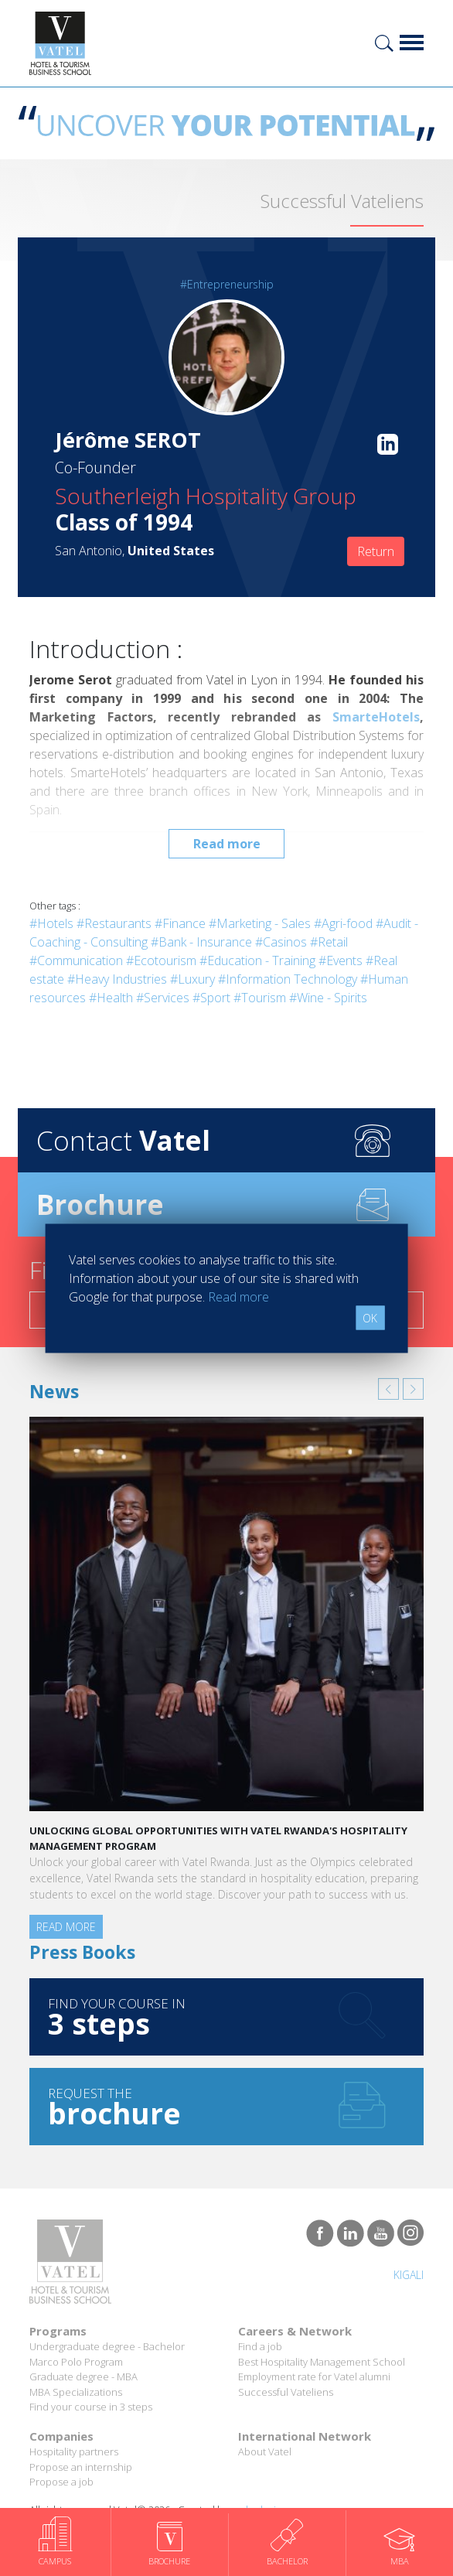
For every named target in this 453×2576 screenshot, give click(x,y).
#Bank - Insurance (201, 941)
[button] (388, 1389)
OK (370, 1317)
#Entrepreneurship (227, 284)
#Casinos (281, 941)
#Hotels (51, 923)
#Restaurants (114, 923)
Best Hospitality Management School (321, 2362)
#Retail (329, 941)
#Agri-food (343, 923)
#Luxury (192, 979)
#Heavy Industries (117, 979)
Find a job (260, 2346)
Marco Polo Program (76, 2362)
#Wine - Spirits (328, 997)
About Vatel (264, 2451)
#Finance (180, 923)
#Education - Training (257, 960)
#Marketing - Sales (260, 923)
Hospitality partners (73, 2451)
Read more (227, 843)
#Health (111, 997)
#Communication (76, 960)
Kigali (408, 2274)
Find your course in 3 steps (90, 2407)
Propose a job (61, 2482)
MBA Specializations (75, 2392)
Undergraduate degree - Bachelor (107, 2346)
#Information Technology (287, 979)
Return (375, 551)
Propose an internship (80, 2467)
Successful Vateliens (285, 2392)
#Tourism (259, 997)
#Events (340, 960)
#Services (162, 997)
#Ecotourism (161, 960)
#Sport (211, 997)
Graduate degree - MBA (83, 2376)
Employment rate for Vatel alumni (314, 2376)
